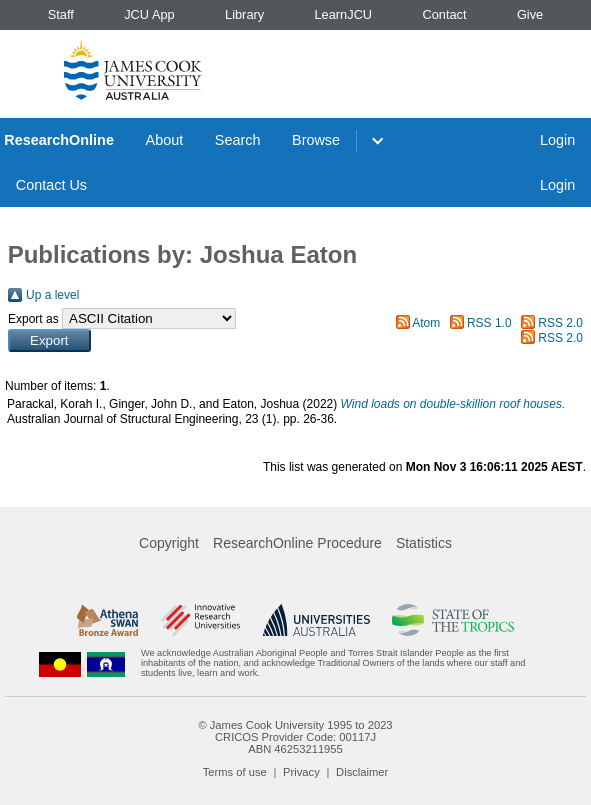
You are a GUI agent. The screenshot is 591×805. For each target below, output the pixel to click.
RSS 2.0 (560, 323)
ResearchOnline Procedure (297, 543)
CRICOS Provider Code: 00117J (295, 737)
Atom (426, 323)
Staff (61, 14)
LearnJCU (344, 14)
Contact (444, 14)
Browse (316, 140)
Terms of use (235, 772)
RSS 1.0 (489, 323)
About (165, 140)
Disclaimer (362, 772)
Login (557, 140)
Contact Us (51, 185)
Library (244, 14)
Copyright (169, 543)
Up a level (52, 295)
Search (238, 140)
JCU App (149, 14)
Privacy (301, 772)
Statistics (424, 543)
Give (530, 14)
